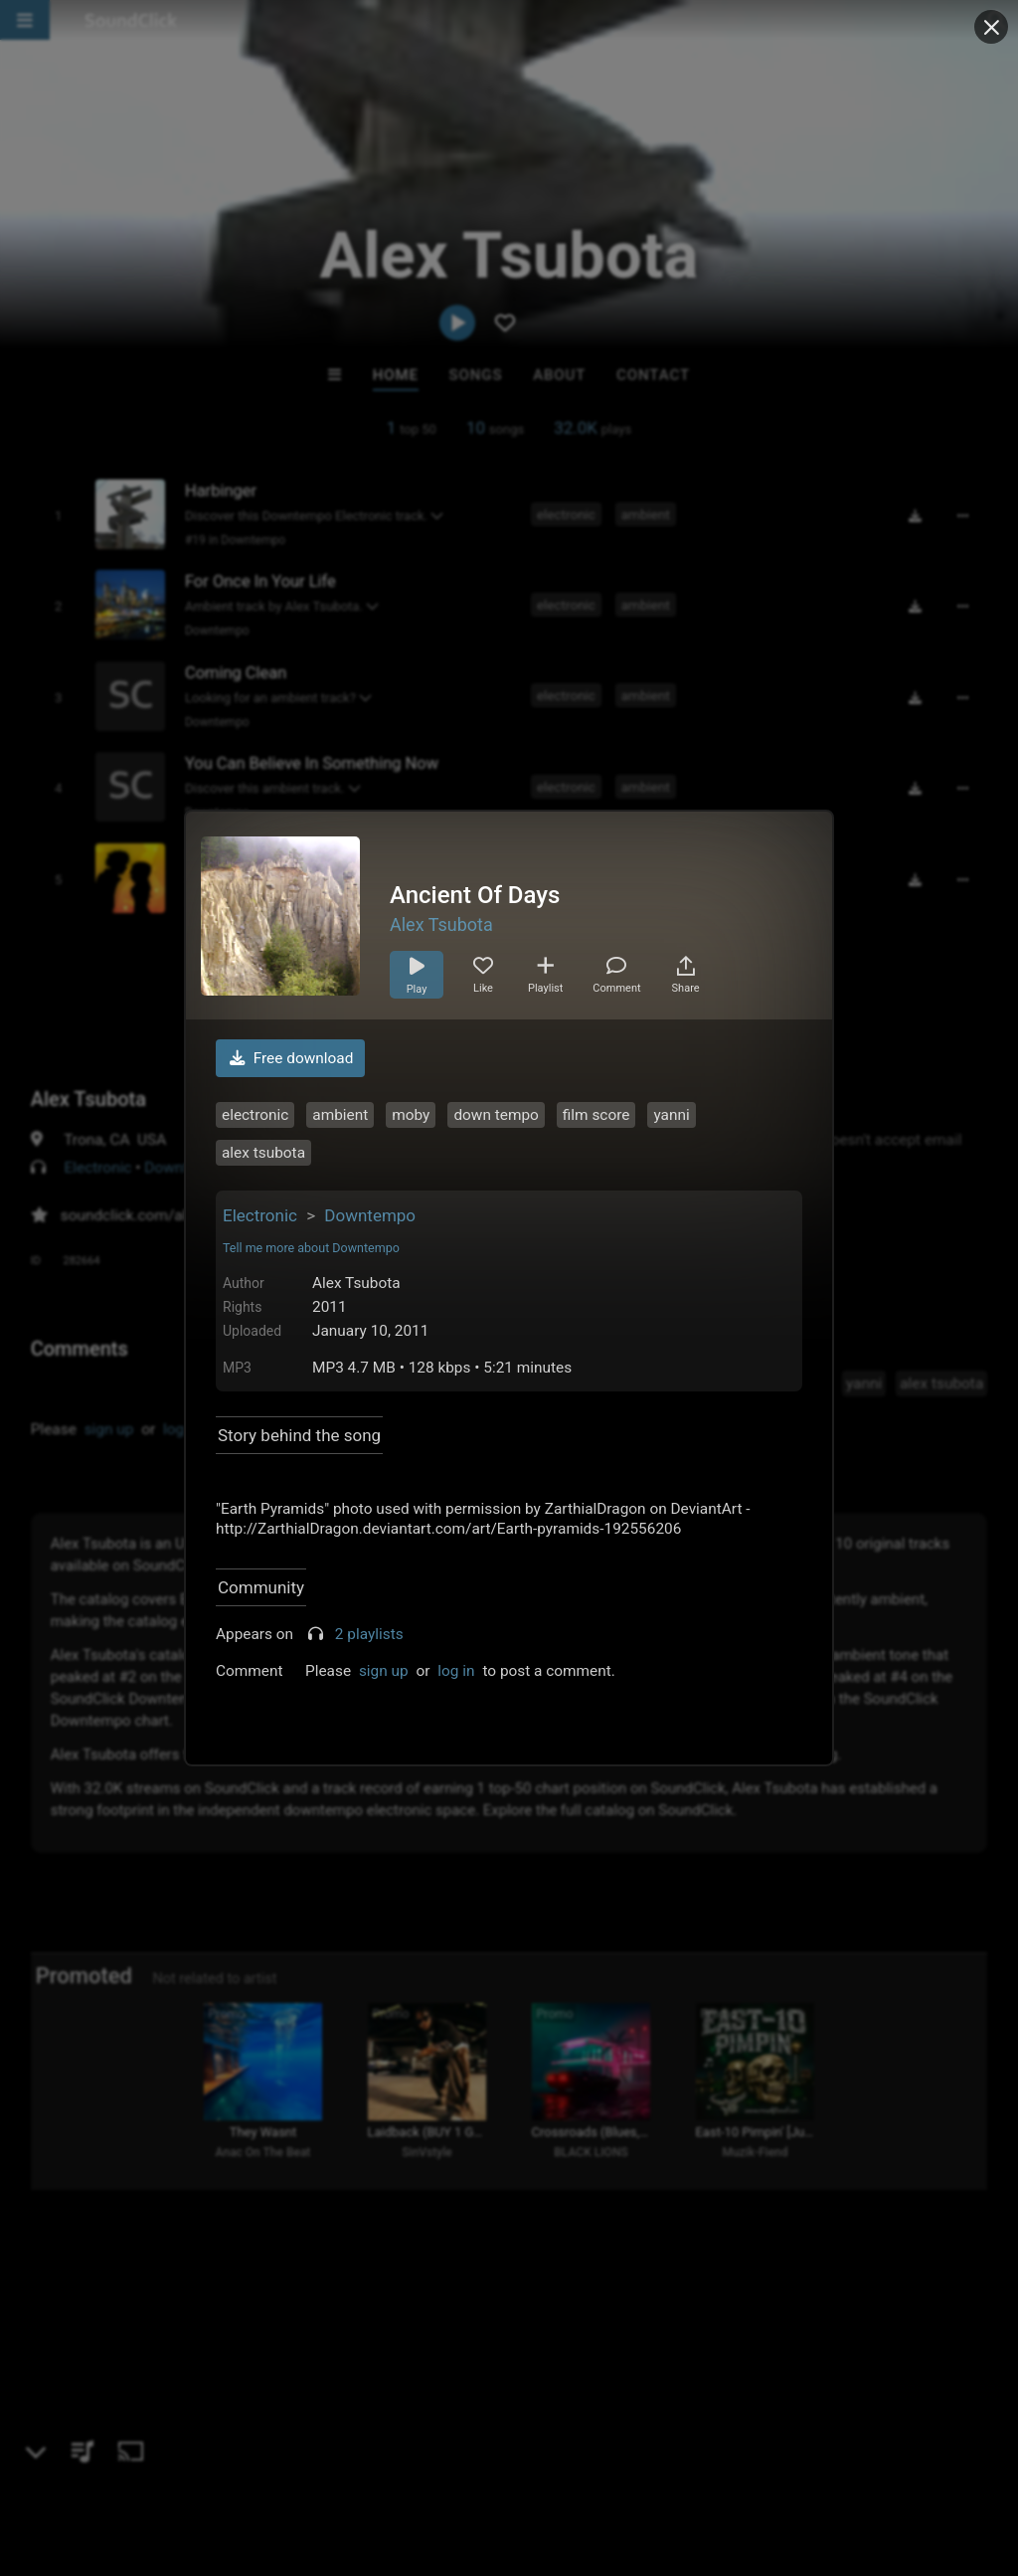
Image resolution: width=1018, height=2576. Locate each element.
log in (455, 1671)
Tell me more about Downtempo (311, 1247)
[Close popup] (991, 27)
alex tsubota (263, 1153)
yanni (671, 1115)
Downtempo (370, 1215)
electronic (255, 1115)
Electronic (260, 1215)
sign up (384, 1671)
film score (596, 1115)
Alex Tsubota (441, 924)
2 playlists (369, 1634)
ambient (340, 1115)
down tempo (495, 1115)
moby (410, 1115)
